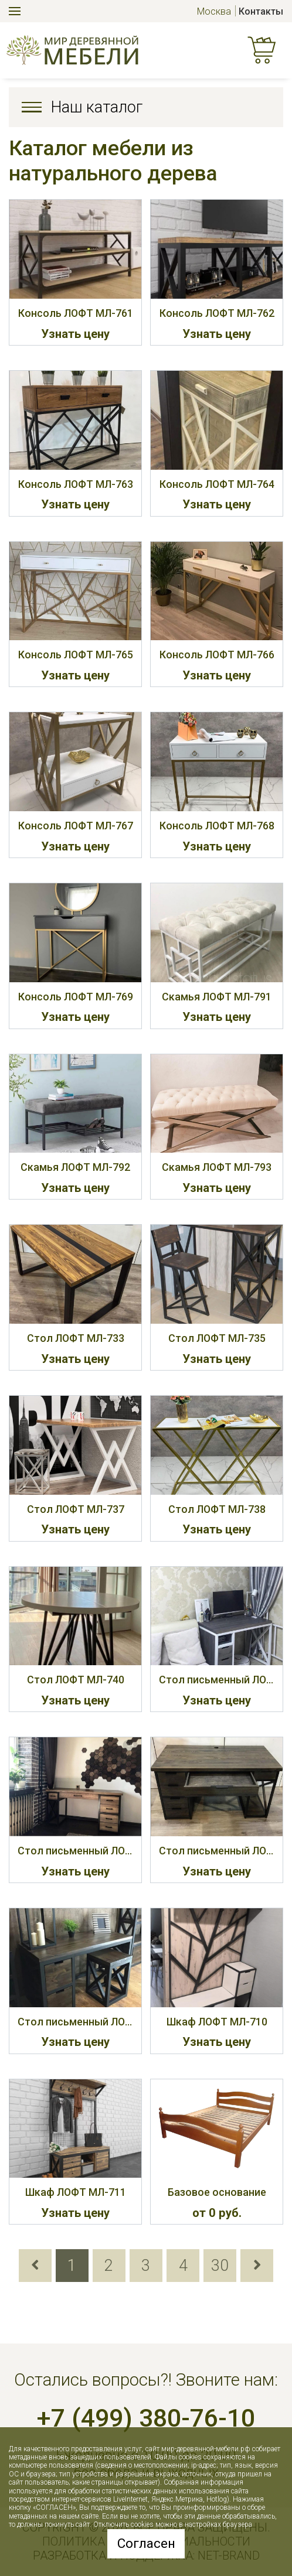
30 (220, 2265)
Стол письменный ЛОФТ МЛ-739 (75, 2021)
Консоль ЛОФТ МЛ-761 (75, 313)
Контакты (261, 11)
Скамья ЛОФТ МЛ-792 (75, 1167)
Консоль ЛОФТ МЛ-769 (75, 996)
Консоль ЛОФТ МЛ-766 (216, 654)
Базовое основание (217, 2192)
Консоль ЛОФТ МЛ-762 (216, 313)
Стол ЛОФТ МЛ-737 (75, 1509)
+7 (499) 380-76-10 (146, 2418)
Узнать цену (75, 334)
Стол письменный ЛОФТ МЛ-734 (216, 1850)
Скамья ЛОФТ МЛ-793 (216, 1167)
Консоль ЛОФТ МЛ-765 (75, 654)
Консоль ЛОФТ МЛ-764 (216, 484)
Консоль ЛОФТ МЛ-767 (75, 825)
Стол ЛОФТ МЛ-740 (75, 1679)
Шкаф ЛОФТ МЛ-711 (75, 2192)
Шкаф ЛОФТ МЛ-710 (217, 2021)
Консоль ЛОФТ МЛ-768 (216, 825)
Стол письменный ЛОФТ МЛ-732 (75, 1850)
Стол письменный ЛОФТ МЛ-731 (216, 1679)
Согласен (146, 2543)
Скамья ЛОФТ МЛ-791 (216, 996)
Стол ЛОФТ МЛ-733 (75, 1338)
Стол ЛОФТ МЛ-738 (217, 1509)
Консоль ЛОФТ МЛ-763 (75, 484)
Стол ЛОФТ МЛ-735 (217, 1338)
